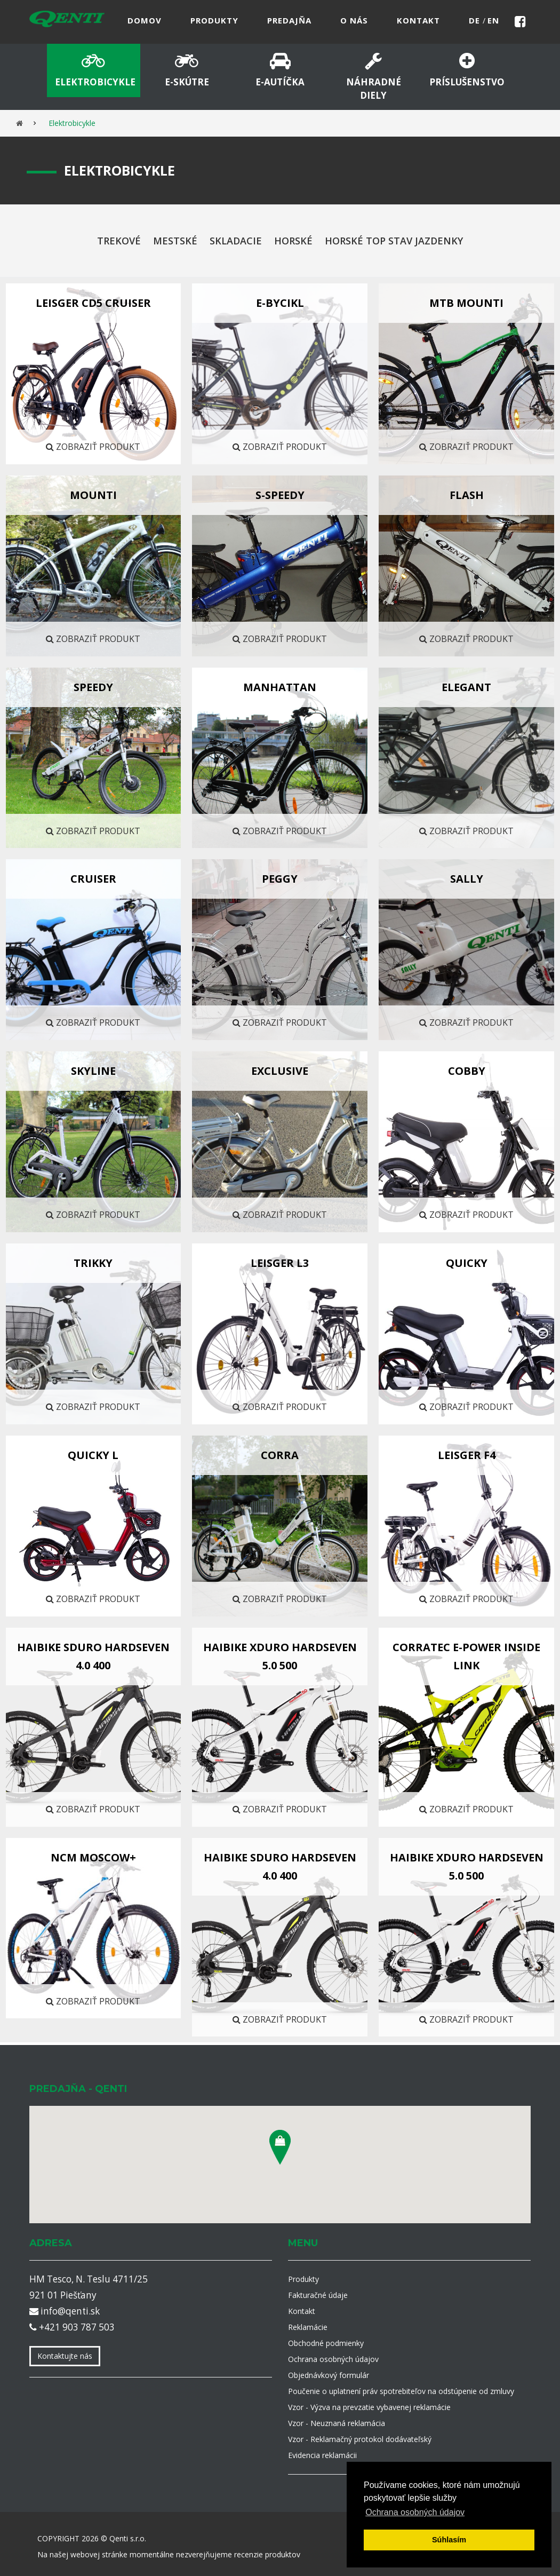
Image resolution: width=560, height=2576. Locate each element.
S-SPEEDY (280, 495)
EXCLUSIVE (279, 1071)
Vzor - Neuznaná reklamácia (336, 2423)
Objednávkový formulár (328, 2375)
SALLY (466, 878)
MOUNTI (93, 495)
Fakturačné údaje (318, 2295)
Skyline (93, 1071)
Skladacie (236, 240)
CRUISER (93, 878)
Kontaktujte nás (64, 2356)
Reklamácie (307, 2327)
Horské (293, 240)
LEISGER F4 (466, 1455)
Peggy (280, 878)
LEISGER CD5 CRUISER (93, 303)
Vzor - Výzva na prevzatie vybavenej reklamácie (369, 2407)
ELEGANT (466, 687)
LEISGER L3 (280, 1263)
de (476, 20)
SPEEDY (93, 687)
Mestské (175, 240)
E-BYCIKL (280, 303)
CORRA (280, 1455)
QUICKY (466, 1263)
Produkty (303, 2279)
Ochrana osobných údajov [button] (415, 2512)
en (493, 20)
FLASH (467, 495)
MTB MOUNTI (466, 303)
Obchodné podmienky (326, 2343)
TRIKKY (93, 1263)
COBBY (466, 1071)
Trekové (119, 240)
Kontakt (301, 2311)
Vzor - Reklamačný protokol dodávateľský (359, 2439)
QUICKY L (93, 1455)
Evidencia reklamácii (322, 2455)
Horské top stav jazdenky (394, 240)
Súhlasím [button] (449, 2539)
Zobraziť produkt (93, 447)
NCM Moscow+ (93, 1857)
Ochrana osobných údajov (333, 2359)
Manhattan (279, 687)
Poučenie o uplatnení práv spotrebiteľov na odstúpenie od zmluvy (401, 2391)
